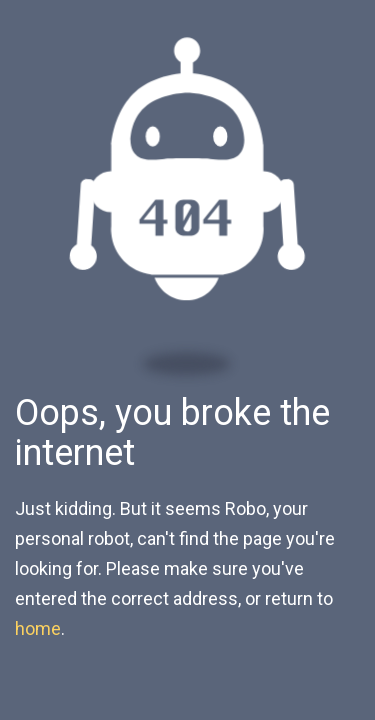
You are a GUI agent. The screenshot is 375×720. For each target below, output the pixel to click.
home (38, 628)
